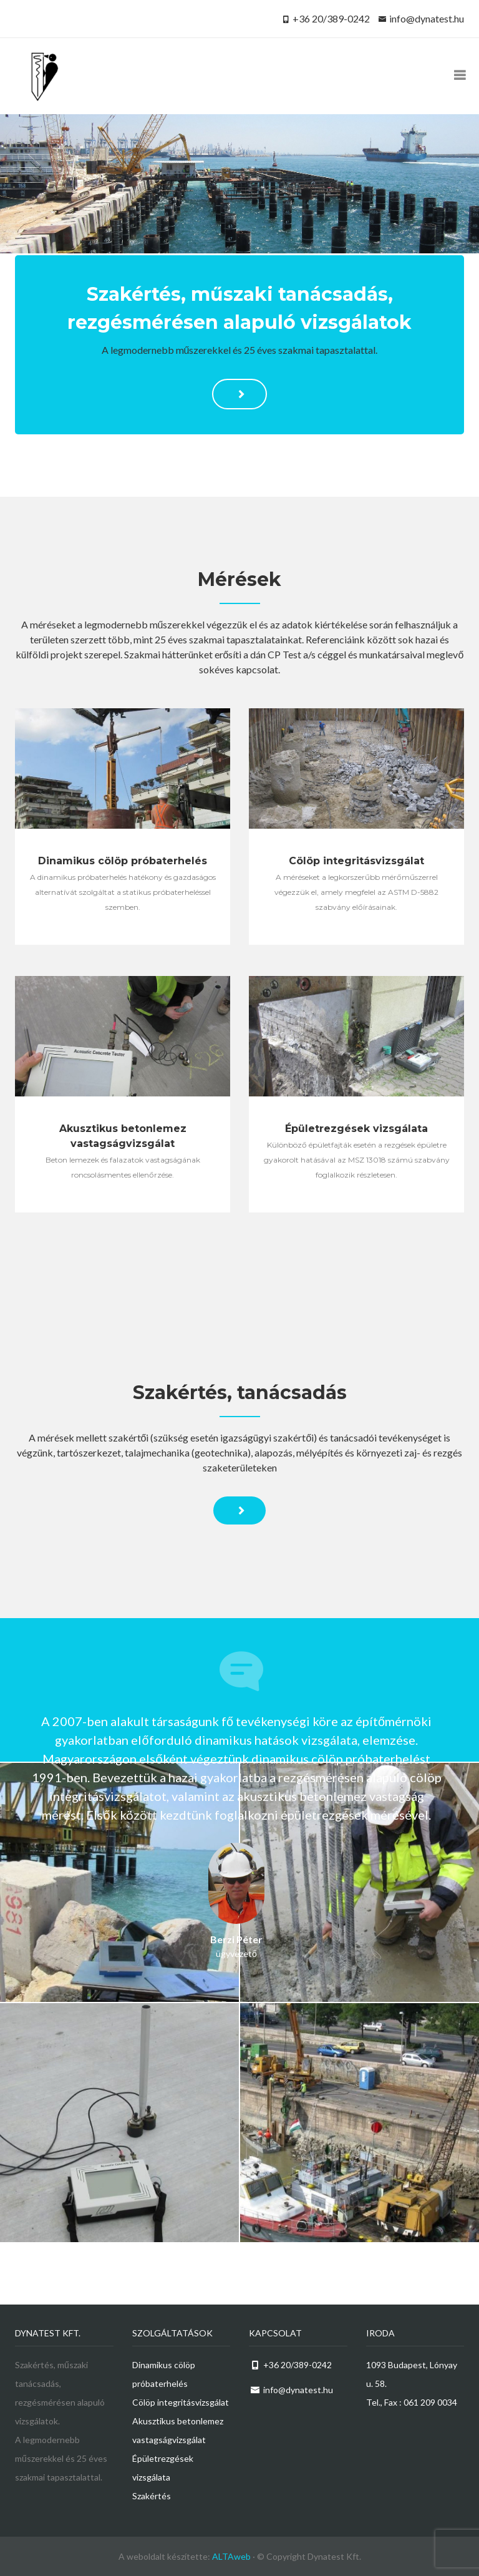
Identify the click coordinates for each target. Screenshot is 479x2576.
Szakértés (151, 2496)
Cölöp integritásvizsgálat (180, 2402)
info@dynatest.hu (426, 18)
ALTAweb (231, 2556)
